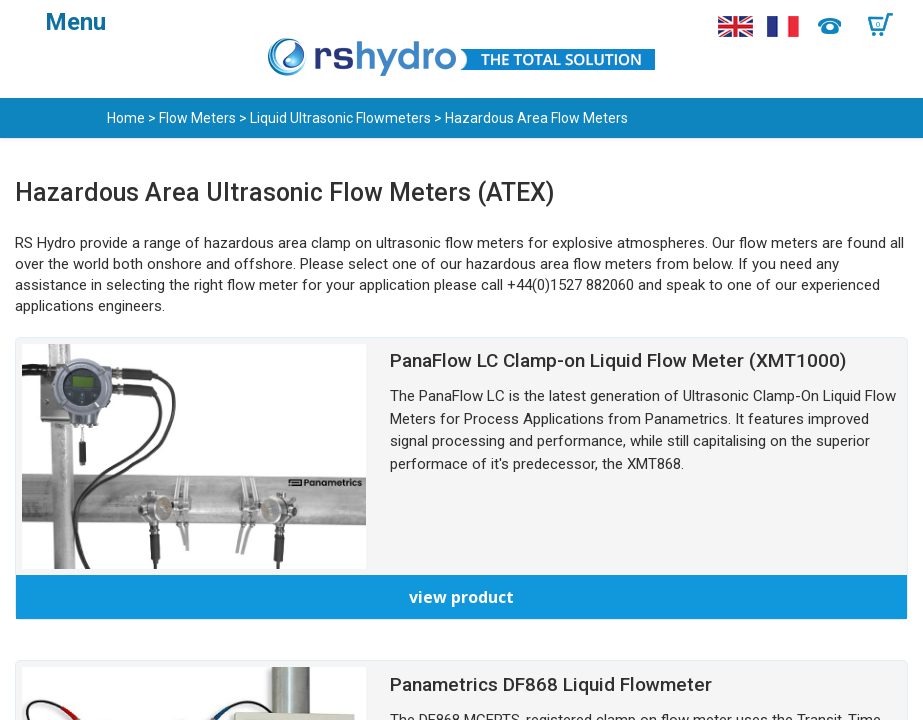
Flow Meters (197, 118)
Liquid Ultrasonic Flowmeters (340, 118)
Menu (75, 22)
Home (126, 118)
